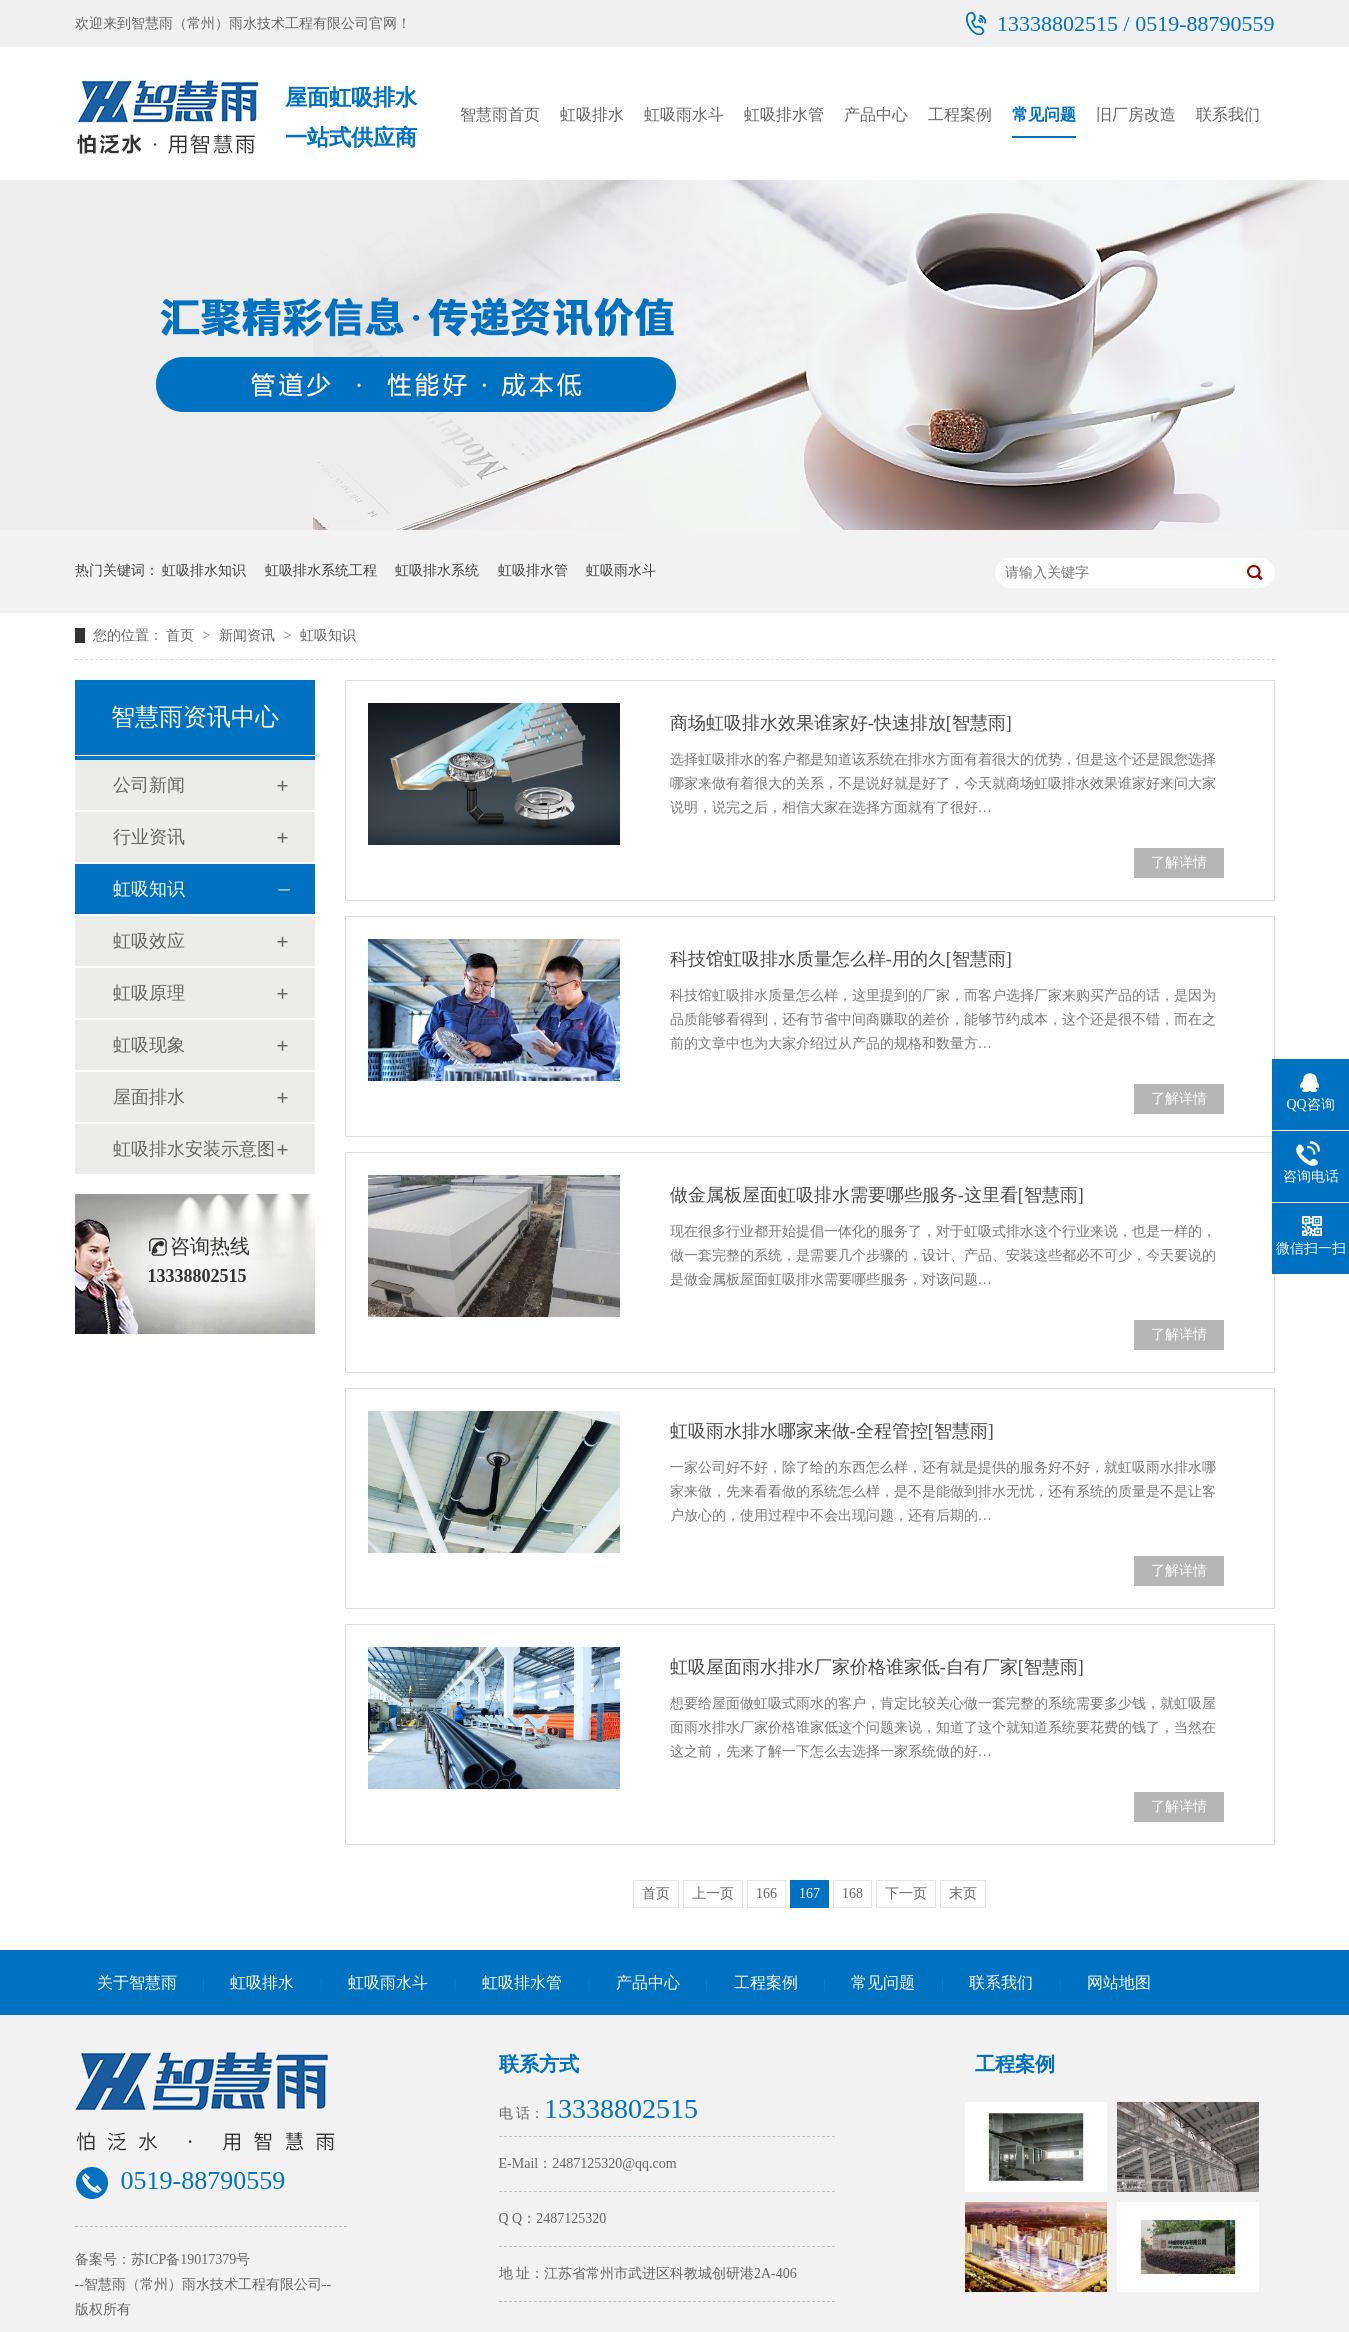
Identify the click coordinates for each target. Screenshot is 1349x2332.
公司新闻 (149, 785)
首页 (182, 635)
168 (852, 1893)
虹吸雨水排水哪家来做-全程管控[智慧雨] (832, 1431)
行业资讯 (149, 837)
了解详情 (1179, 862)
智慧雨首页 (500, 114)
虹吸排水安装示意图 (194, 1149)
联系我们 (1228, 114)
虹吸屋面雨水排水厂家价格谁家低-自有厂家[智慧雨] (877, 1667)
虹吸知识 (328, 635)
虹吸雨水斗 (684, 114)
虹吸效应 (149, 941)
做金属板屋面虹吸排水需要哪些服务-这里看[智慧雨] (877, 1195)
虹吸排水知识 (204, 570)
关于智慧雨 (137, 1982)
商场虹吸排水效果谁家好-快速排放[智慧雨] (841, 723)
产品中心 (876, 114)
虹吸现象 (149, 1045)
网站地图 (1119, 1982)
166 (766, 1893)
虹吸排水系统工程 (321, 570)
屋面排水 (149, 1097)
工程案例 (960, 114)
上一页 (713, 1893)
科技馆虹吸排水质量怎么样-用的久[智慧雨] (841, 959)
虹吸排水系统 (437, 570)
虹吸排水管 (784, 114)
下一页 (906, 1893)
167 (809, 1893)
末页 (963, 1893)
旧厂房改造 (1136, 114)
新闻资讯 (249, 635)
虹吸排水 (592, 114)
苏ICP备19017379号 (191, 2259)
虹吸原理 (149, 993)
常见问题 (1044, 114)
